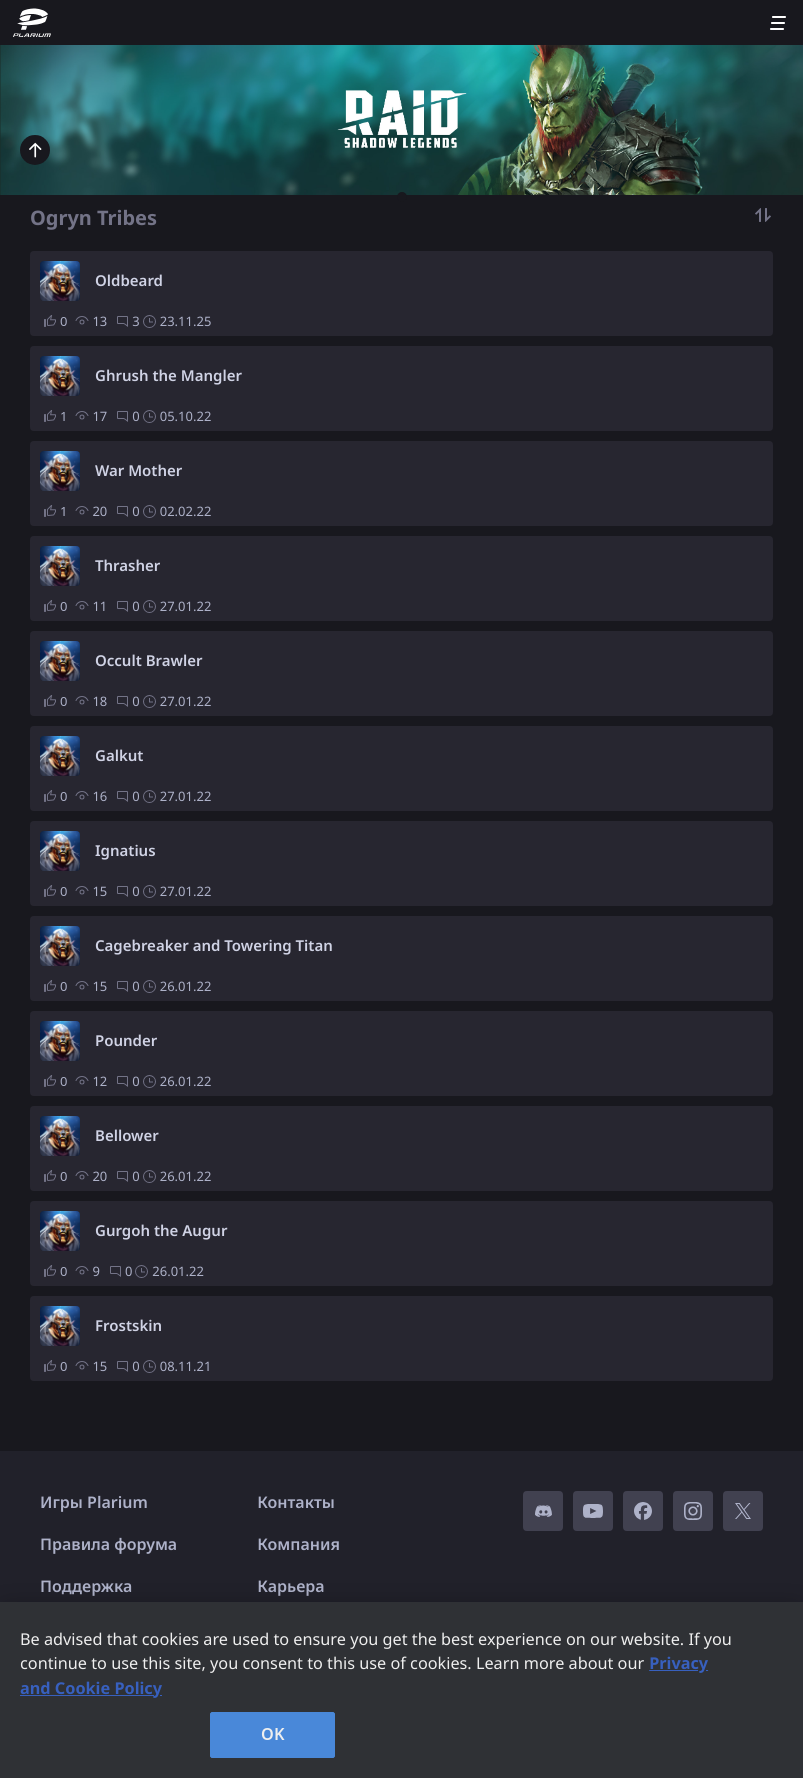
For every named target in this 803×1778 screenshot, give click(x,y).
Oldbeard (129, 281)
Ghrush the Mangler (168, 376)
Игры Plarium (94, 1502)
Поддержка (86, 1586)
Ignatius (125, 851)
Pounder (126, 1041)
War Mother (138, 471)
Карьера (290, 1586)
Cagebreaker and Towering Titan (214, 946)
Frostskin (128, 1326)
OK (273, 1734)
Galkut (119, 756)
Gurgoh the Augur (161, 1231)
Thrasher (127, 566)
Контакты (296, 1502)
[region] (401, 1690)
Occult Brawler (149, 661)
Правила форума (108, 1544)
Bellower (127, 1136)
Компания (298, 1544)
